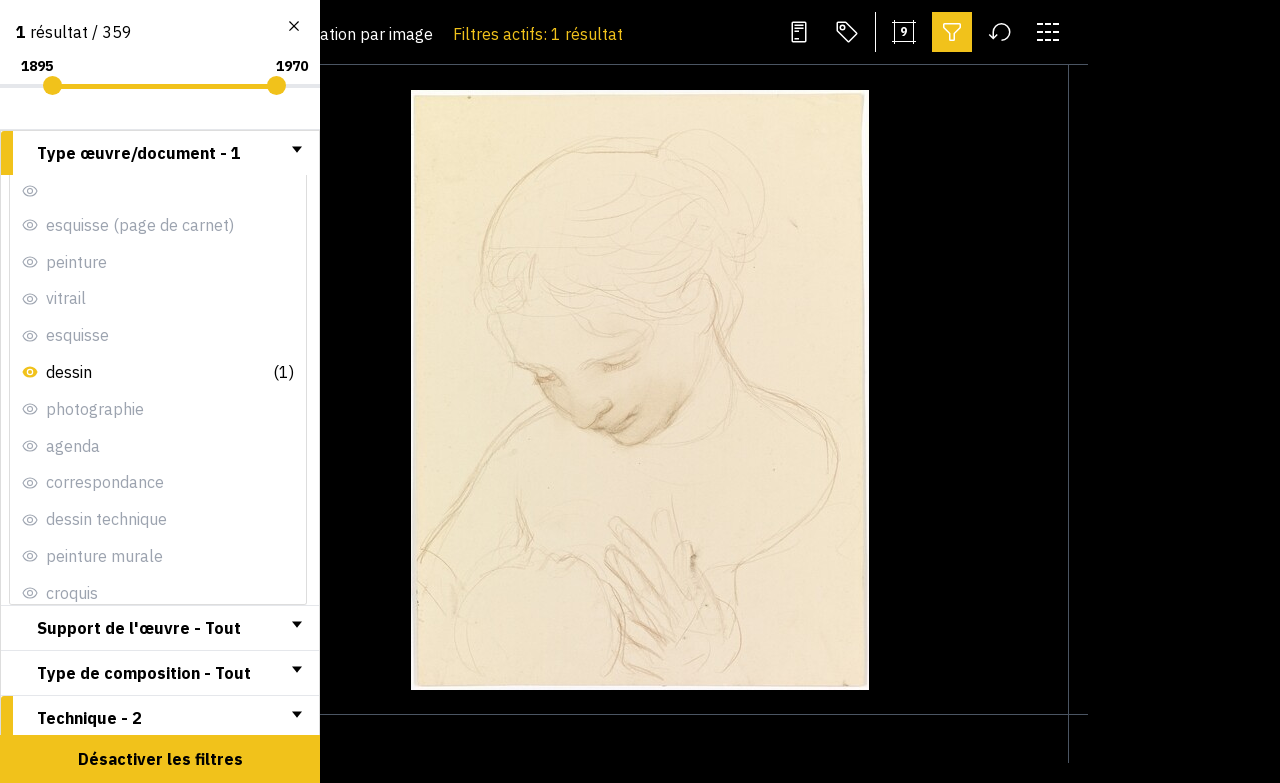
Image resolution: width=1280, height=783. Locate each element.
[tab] (160, 153)
